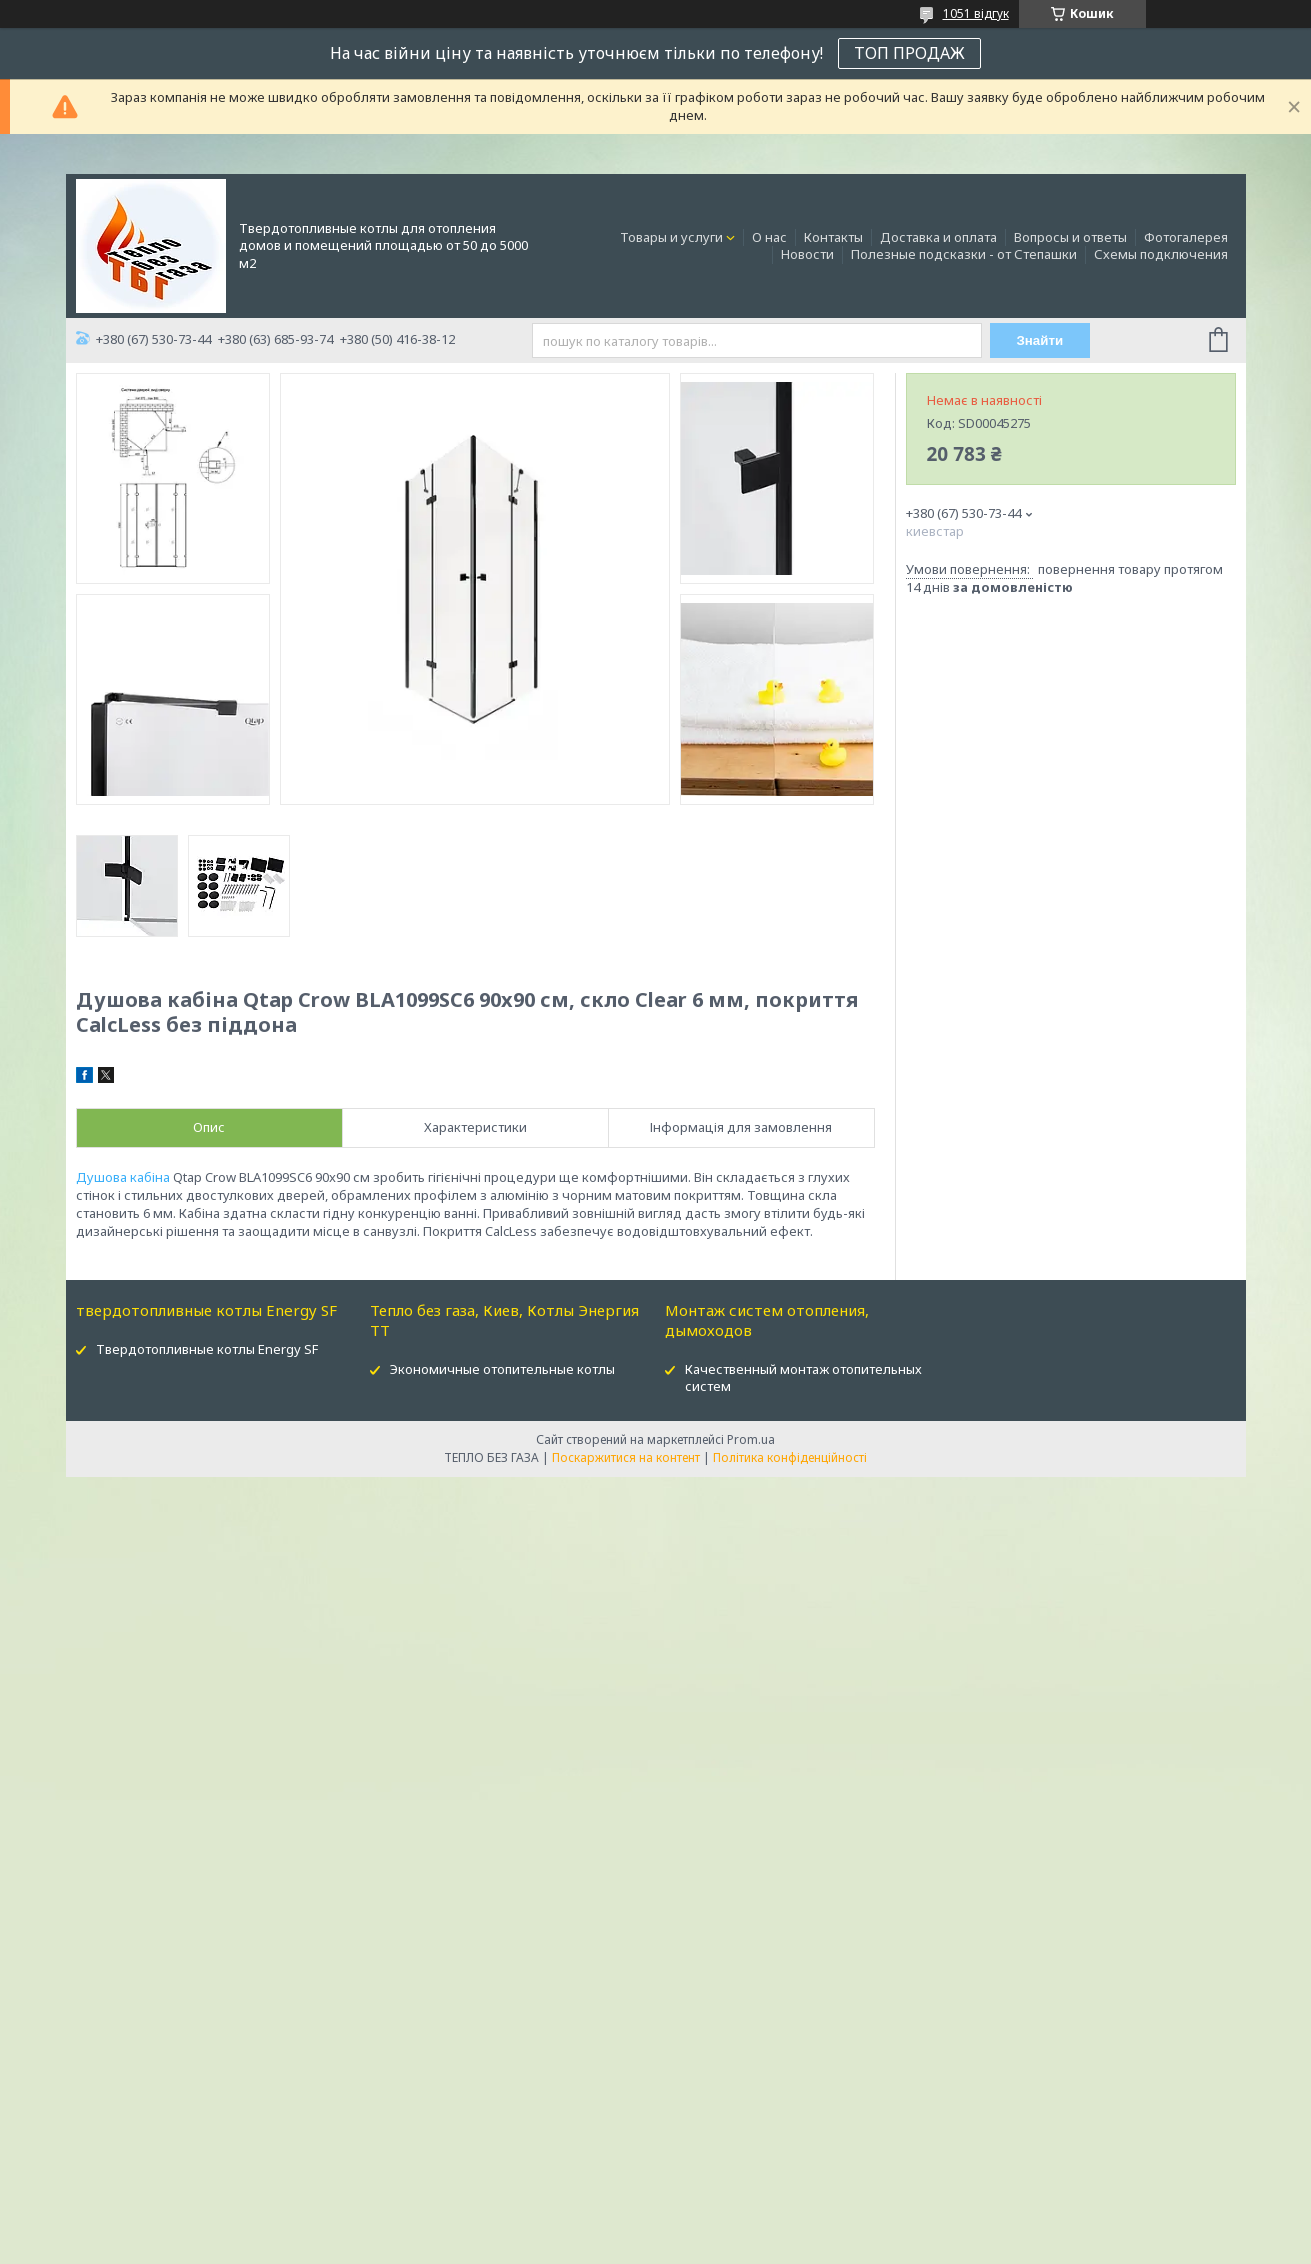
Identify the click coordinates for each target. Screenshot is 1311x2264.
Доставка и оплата (938, 237)
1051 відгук (976, 13)
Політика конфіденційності (790, 1457)
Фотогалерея (1186, 237)
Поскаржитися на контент (626, 1457)
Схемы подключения (1161, 254)
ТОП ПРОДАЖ (909, 53)
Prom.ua (751, 1439)
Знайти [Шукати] (1039, 340)
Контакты (833, 237)
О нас (769, 237)
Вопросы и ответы (1070, 237)
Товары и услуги (671, 237)
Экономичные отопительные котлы (502, 1369)
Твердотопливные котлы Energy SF (207, 1349)
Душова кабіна (123, 1177)
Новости (807, 254)
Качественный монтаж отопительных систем (803, 1377)
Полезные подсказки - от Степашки (964, 254)
